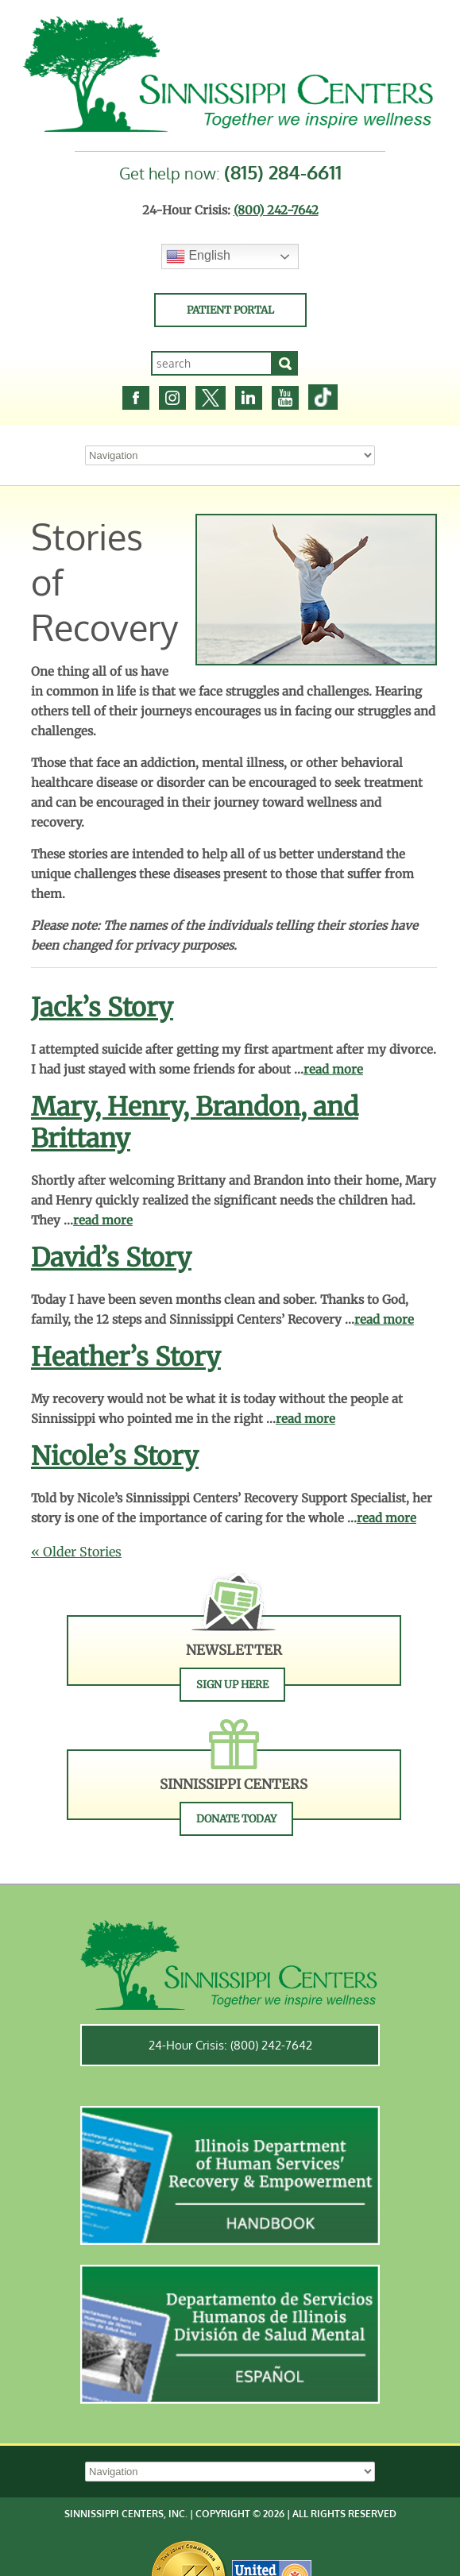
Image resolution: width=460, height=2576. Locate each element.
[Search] (285, 363)
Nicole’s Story (115, 1456)
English (198, 256)
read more (333, 1069)
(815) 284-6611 (283, 172)
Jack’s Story (102, 1008)
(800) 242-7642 (276, 210)
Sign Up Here (232, 1684)
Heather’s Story (126, 1357)
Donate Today (236, 1819)
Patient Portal (230, 310)
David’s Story (111, 1258)
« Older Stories (76, 1552)
